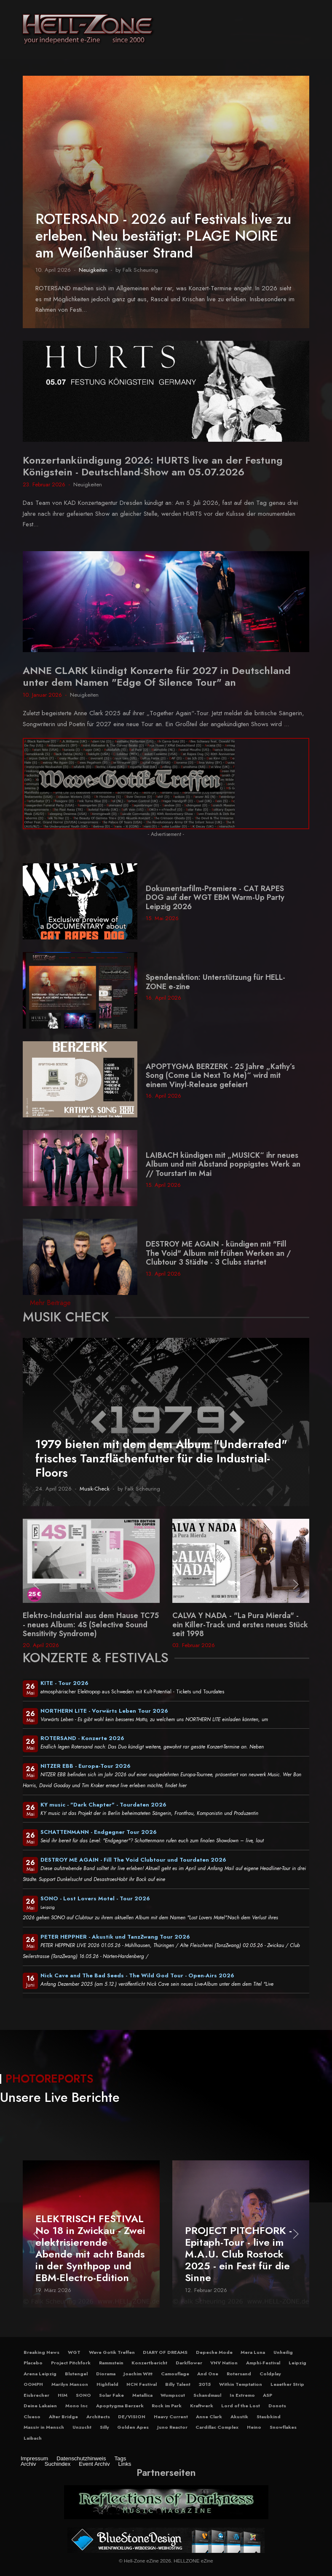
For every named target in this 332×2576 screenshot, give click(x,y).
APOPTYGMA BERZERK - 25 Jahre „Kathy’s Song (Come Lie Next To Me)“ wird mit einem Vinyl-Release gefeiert (220, 1075)
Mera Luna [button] (253, 2352)
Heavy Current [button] (171, 2416)
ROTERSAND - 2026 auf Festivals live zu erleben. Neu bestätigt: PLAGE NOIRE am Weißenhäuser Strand (163, 236)
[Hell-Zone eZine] (88, 29)
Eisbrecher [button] (36, 2395)
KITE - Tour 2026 (64, 1683)
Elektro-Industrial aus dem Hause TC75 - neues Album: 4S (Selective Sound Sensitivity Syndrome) (91, 1624)
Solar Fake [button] (111, 2395)
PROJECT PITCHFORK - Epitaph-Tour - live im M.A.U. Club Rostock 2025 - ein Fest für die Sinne (238, 2254)
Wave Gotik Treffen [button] (112, 2352)
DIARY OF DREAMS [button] (165, 2352)
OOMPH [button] (33, 2384)
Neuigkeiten (93, 270)
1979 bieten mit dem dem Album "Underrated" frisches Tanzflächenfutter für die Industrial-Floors (161, 1458)
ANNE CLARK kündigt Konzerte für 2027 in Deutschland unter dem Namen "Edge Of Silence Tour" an (157, 676)
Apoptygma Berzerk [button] (120, 2405)
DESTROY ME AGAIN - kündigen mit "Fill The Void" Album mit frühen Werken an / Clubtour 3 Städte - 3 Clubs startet (218, 1253)
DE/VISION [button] (131, 2416)
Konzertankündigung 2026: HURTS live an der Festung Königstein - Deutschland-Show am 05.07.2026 (153, 466)
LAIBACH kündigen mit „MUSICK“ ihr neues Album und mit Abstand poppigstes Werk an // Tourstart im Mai (223, 1164)
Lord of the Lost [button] (240, 2405)
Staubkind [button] (269, 2416)
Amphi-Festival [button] (263, 2362)
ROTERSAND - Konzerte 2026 (82, 1738)
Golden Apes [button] (133, 2427)
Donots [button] (277, 2405)
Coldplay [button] (270, 2373)
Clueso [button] (32, 2416)
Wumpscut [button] (173, 2395)
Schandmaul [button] (207, 2395)
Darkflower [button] (189, 2362)
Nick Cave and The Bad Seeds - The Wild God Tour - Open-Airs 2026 (137, 1975)
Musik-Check (95, 1489)
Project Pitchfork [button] (71, 2362)
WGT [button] (74, 2352)
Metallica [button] (142, 2395)
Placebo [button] (33, 2362)
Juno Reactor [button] (172, 2427)
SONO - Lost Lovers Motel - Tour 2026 (95, 1898)
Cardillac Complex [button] (216, 2427)
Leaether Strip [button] (287, 2384)
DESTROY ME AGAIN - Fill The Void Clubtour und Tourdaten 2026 (133, 1860)
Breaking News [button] (41, 2352)
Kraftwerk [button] (201, 2405)
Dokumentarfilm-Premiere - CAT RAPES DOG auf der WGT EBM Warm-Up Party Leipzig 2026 (215, 897)
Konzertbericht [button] (149, 2362)
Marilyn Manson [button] (69, 2384)
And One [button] (207, 2373)
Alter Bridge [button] (63, 2416)
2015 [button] (204, 2384)
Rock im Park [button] (167, 2405)
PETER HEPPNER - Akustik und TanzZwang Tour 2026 (115, 1937)
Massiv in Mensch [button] (44, 2427)
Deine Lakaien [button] (40, 2405)
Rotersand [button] (239, 2373)
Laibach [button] (33, 2438)
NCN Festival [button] (141, 2384)
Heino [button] (254, 2427)
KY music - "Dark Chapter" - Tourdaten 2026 (103, 1805)
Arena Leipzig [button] (40, 2373)
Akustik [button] (239, 2416)
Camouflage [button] (175, 2373)
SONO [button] (83, 2395)
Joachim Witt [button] (138, 2373)
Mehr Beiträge (50, 1303)
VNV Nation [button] (224, 2362)
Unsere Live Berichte (60, 2097)
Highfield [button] (107, 2384)
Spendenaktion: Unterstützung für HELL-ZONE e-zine (215, 982)
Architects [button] (98, 2416)
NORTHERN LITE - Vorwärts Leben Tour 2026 (104, 1711)
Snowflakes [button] (283, 2427)
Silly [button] (104, 2427)
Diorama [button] (105, 2373)
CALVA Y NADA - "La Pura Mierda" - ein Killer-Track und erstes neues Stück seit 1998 (240, 1624)
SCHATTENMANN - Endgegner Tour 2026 (98, 1832)
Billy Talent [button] (177, 2384)
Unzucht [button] (81, 2427)
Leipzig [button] (297, 2362)
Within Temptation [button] (240, 2384)
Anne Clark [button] (209, 2416)
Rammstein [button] (111, 2362)
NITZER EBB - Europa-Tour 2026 (85, 1766)
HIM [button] (62, 2395)
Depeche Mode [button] (214, 2352)
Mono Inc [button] (76, 2405)
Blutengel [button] (76, 2373)
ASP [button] (267, 2395)
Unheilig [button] (283, 2352)
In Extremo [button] (242, 2395)
